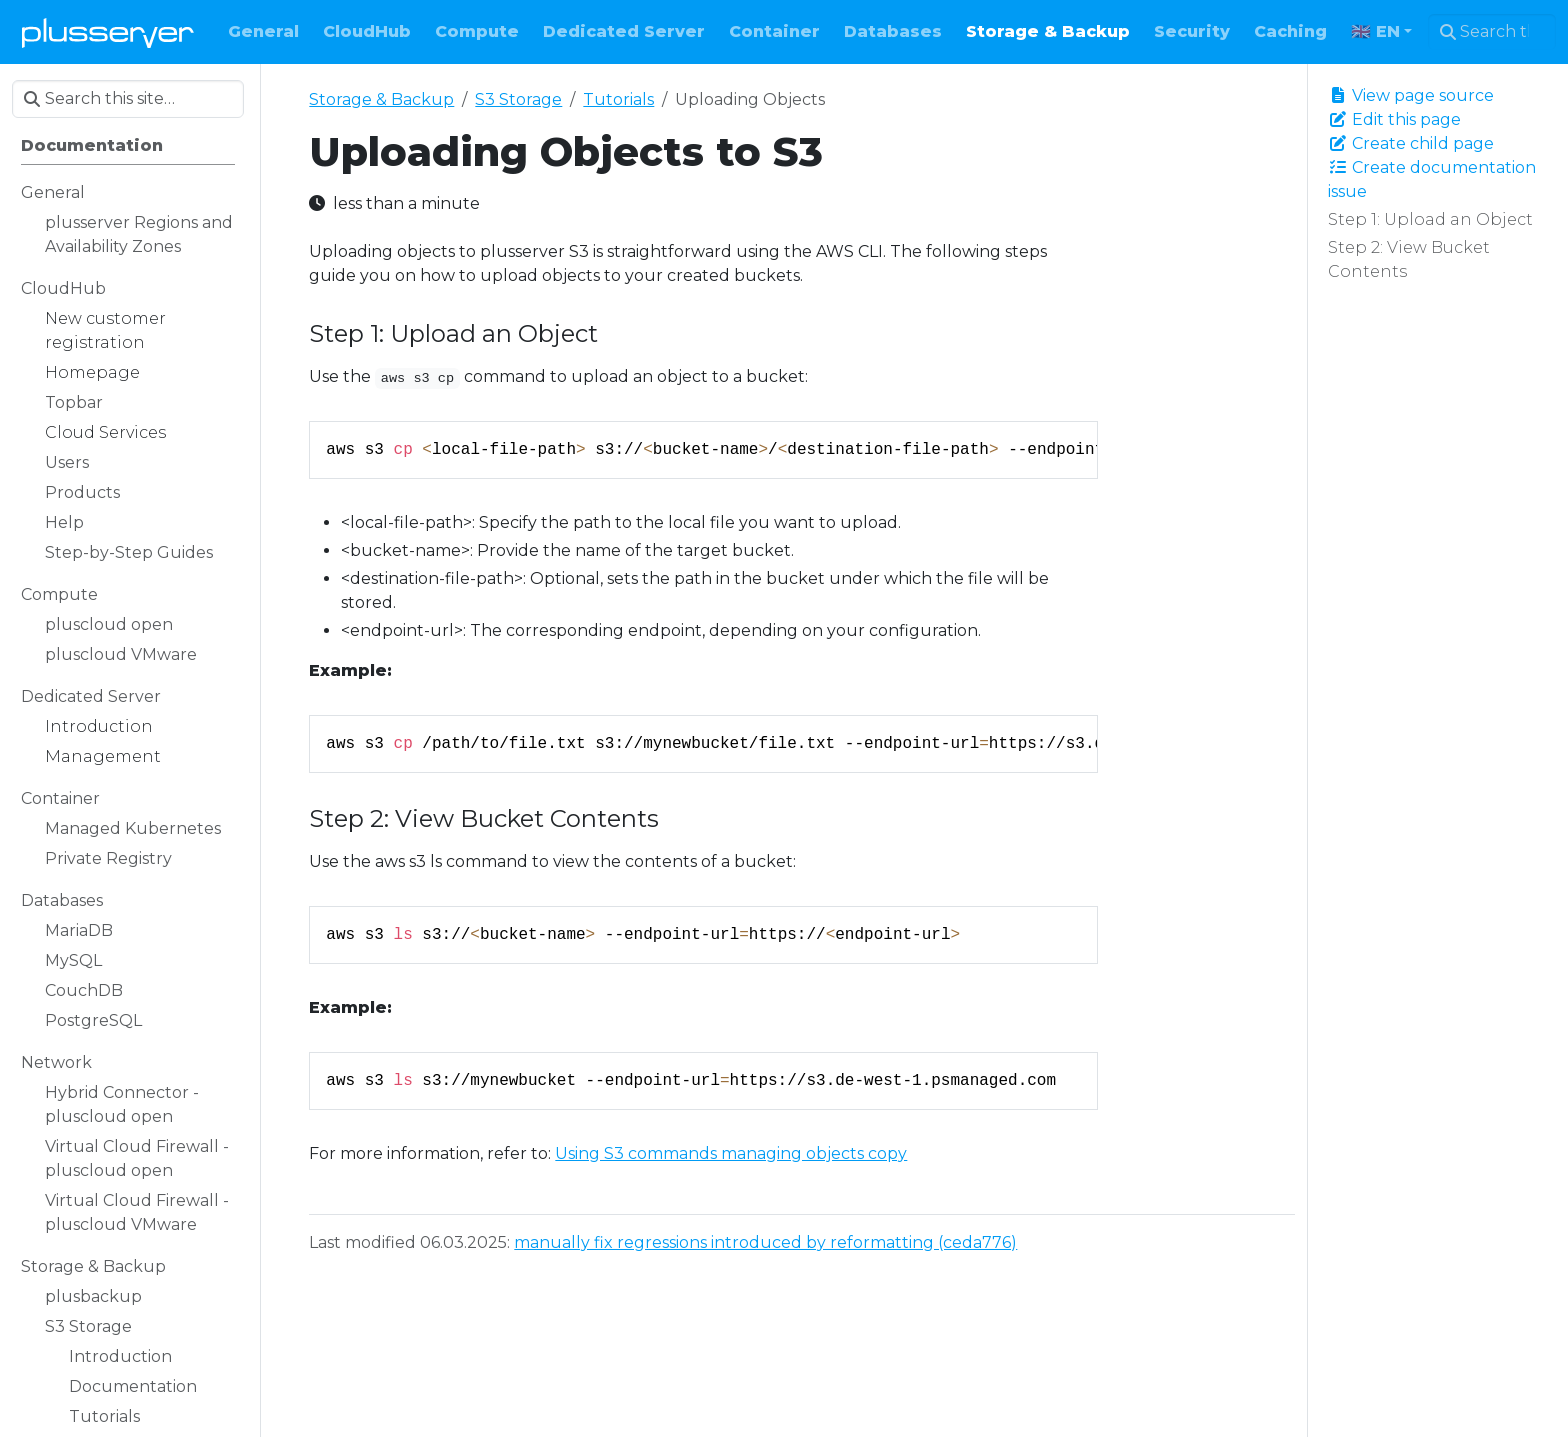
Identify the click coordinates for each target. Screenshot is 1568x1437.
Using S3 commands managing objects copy (731, 1153)
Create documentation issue (1432, 179)
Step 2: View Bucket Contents (1409, 259)
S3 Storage (518, 99)
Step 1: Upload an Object (1430, 219)
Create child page (1411, 143)
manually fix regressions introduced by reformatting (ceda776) (765, 1242)
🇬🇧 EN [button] (1375, 31)
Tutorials (618, 99)
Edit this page (1394, 119)
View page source (1411, 95)
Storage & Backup (381, 99)
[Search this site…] (1492, 32)
